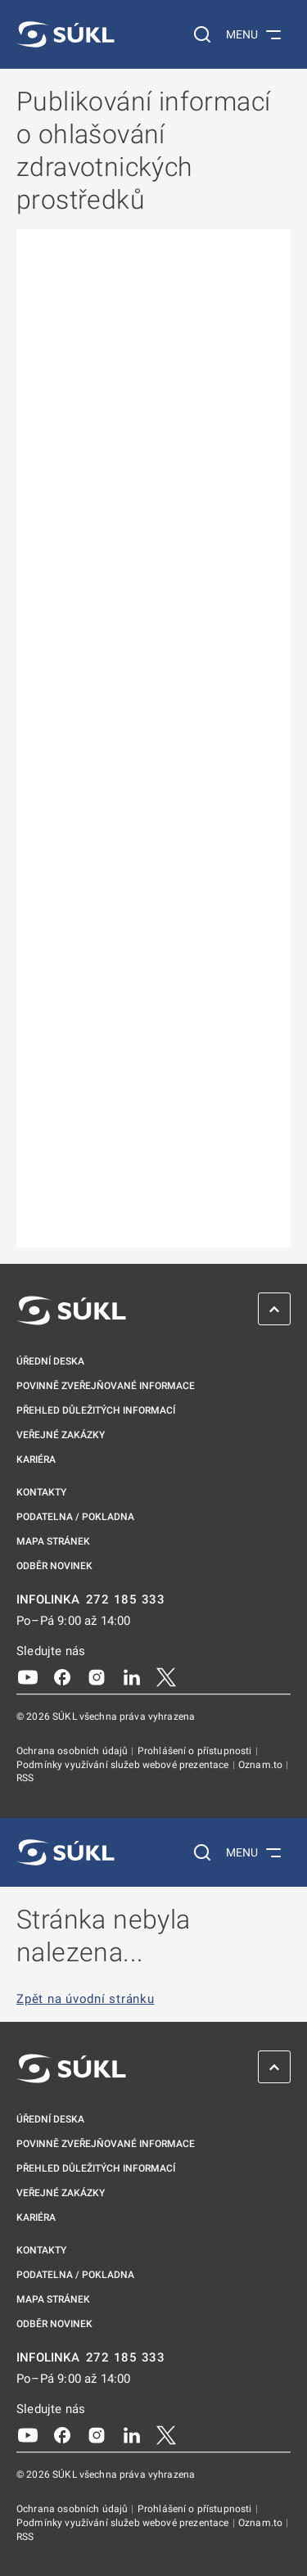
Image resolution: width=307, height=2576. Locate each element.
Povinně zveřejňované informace (105, 1386)
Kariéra (36, 1459)
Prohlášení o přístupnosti (196, 1751)
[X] (166, 1676)
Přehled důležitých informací (95, 1410)
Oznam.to (261, 1765)
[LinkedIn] (131, 1676)
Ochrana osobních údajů (73, 1751)
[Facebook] (62, 1676)
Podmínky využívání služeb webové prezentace (124, 1765)
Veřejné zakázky (60, 1435)
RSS (25, 1778)
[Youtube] (27, 1676)
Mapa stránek (53, 1541)
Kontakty (41, 1492)
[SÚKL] (65, 34)
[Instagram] (96, 1676)
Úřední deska (50, 1361)
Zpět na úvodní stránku (85, 1999)
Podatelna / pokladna (75, 1517)
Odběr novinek (54, 1566)
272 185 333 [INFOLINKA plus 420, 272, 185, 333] (125, 1600)
